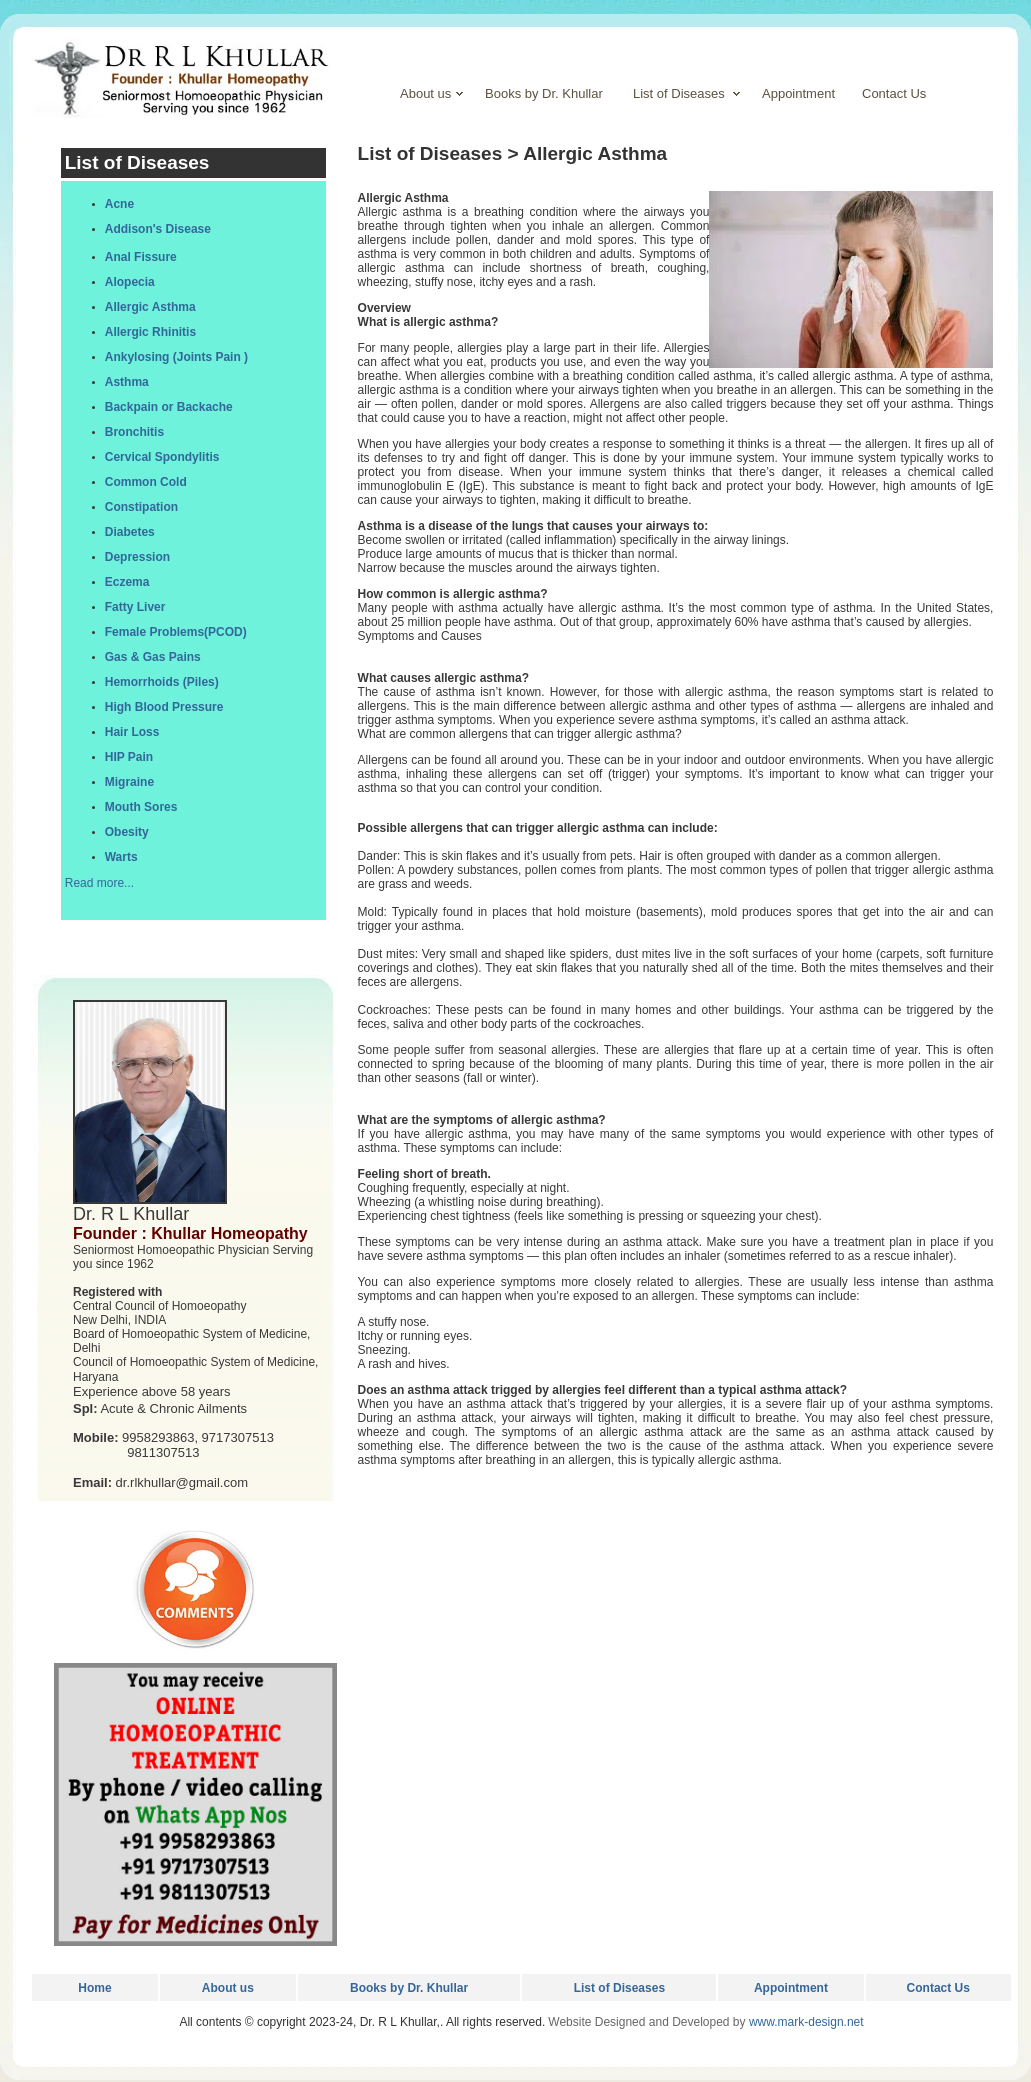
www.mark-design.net (806, 2022)
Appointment (791, 1988)
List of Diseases (619, 1988)
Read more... (99, 883)
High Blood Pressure (164, 707)
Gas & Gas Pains (153, 657)
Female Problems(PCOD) (176, 632)
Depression (137, 557)
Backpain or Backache (169, 407)
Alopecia (130, 282)
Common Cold (146, 482)
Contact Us (938, 1988)
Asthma (127, 382)
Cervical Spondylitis (162, 457)
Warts (121, 857)
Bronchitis (134, 432)
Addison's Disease (158, 229)
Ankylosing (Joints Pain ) (176, 357)
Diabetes (130, 532)
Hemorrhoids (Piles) (162, 682)
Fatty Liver (135, 607)
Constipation (141, 507)
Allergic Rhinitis (150, 332)
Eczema (127, 582)
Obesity (127, 832)
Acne (119, 204)
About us (228, 1988)
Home (94, 1988)
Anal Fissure (141, 257)
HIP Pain (129, 757)
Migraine (129, 782)
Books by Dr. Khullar (409, 1988)
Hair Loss (132, 732)
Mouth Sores (141, 807)
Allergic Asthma (150, 307)
